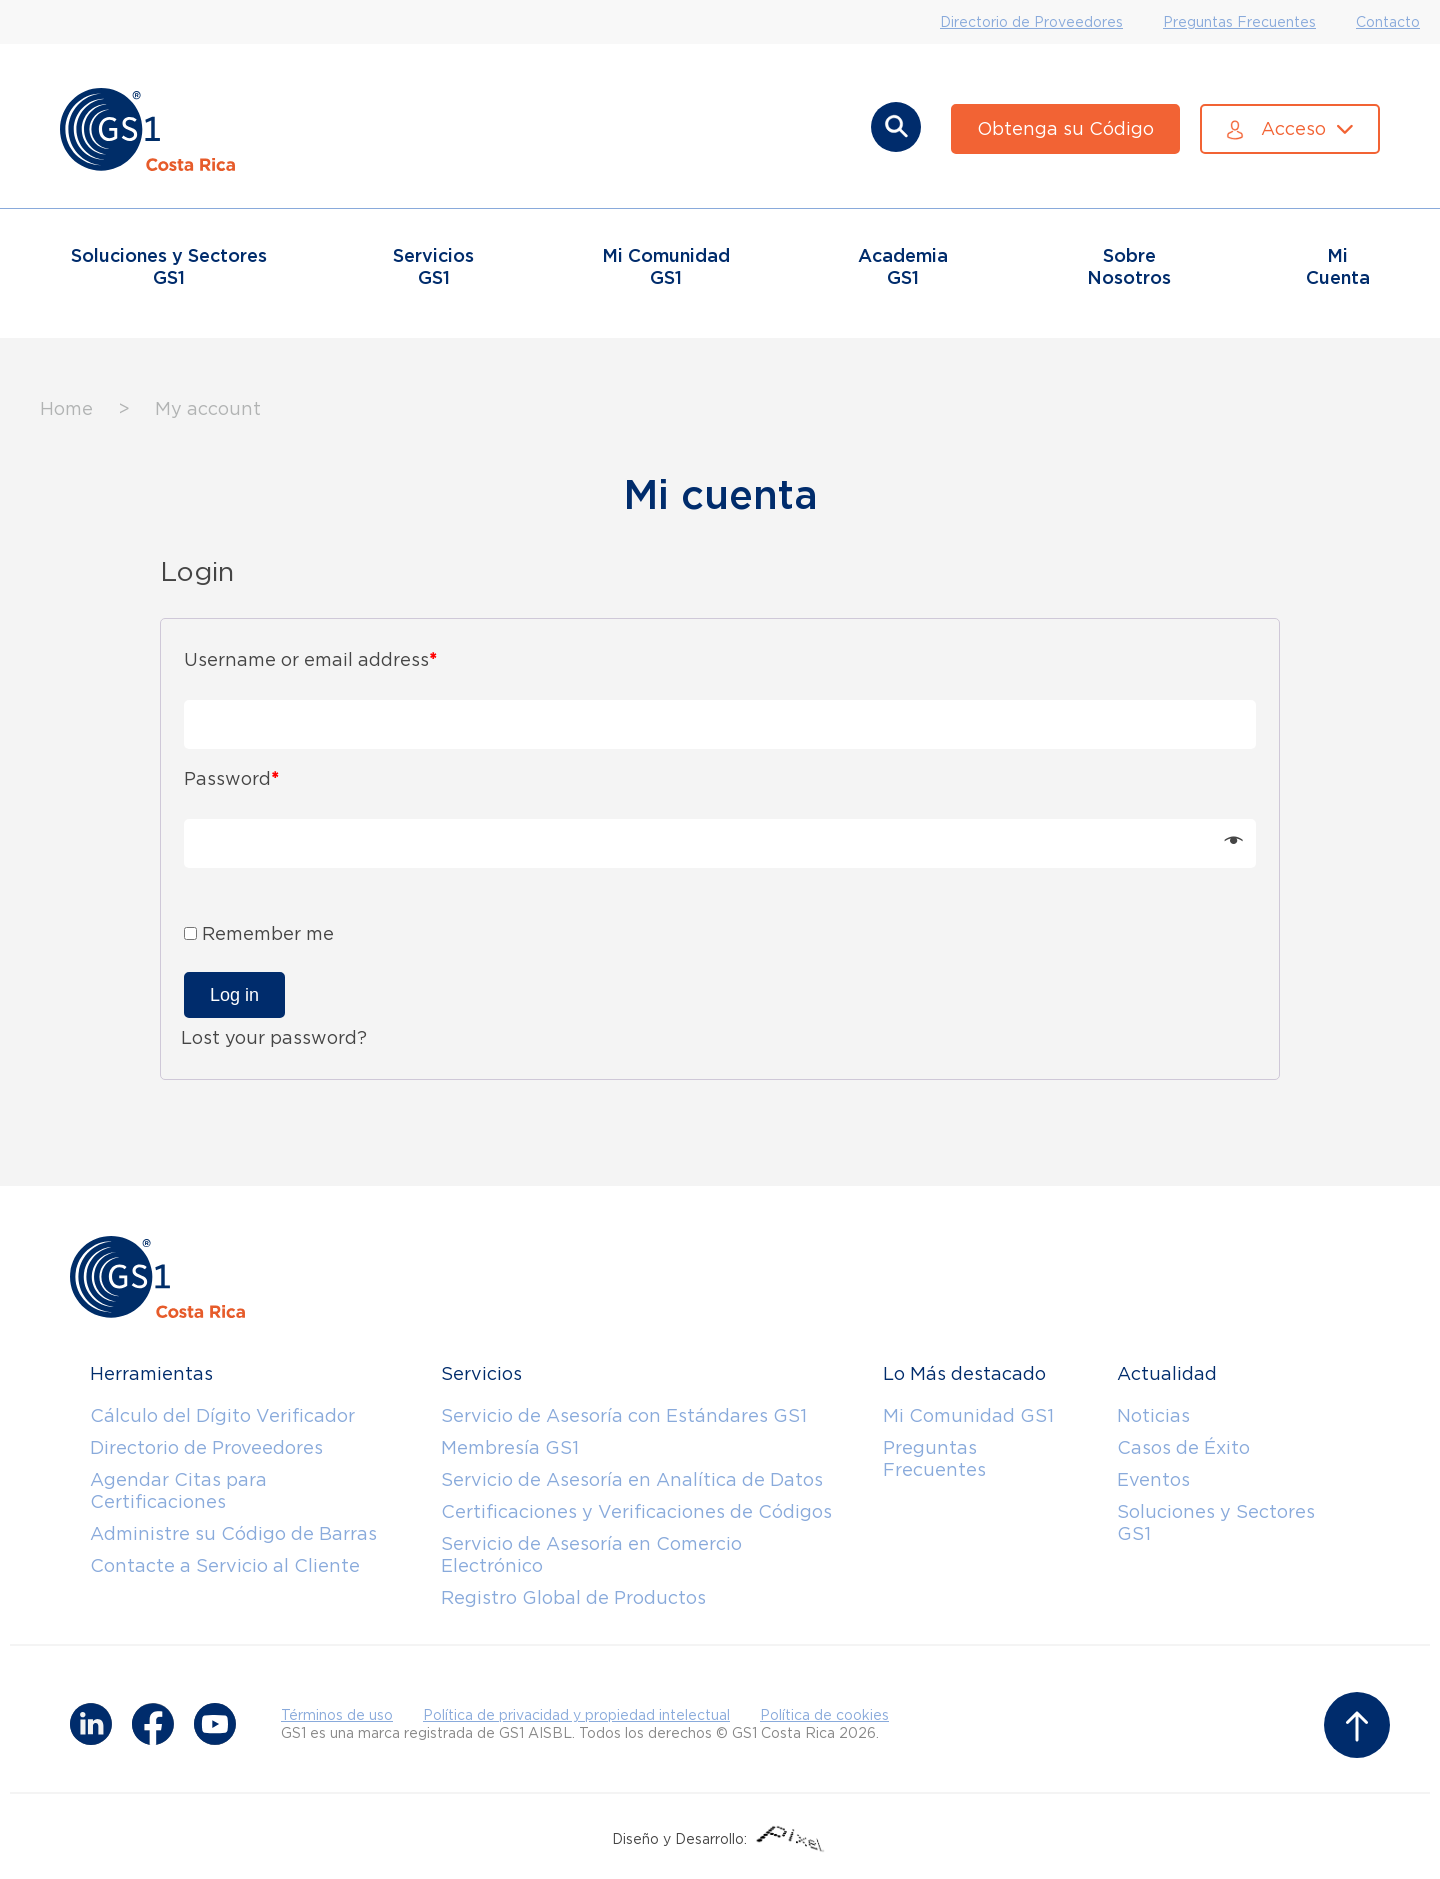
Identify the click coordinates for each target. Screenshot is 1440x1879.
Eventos (1153, 1479)
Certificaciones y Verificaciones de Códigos (636, 1511)
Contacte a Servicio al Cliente (225, 1565)
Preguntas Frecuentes (1239, 22)
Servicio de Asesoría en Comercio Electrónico (591, 1554)
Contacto (1388, 22)
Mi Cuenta (1338, 266)
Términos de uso (337, 1715)
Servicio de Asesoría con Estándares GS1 (624, 1415)
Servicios (481, 1373)
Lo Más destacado (964, 1373)
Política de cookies (824, 1715)
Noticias (1153, 1415)
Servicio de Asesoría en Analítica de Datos (632, 1479)
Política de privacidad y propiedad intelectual (576, 1715)
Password (231, 778)
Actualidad (1167, 1373)
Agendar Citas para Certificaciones (178, 1490)
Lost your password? (274, 1037)
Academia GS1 (903, 266)
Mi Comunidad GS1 (968, 1415)
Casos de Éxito (1183, 1447)
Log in (234, 995)
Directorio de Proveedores (1031, 22)
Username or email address (310, 659)
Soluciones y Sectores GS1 (1216, 1522)
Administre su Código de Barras (233, 1533)
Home (66, 408)
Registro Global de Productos (573, 1597)
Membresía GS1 (510, 1447)
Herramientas (151, 1373)
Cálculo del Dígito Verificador (222, 1415)
